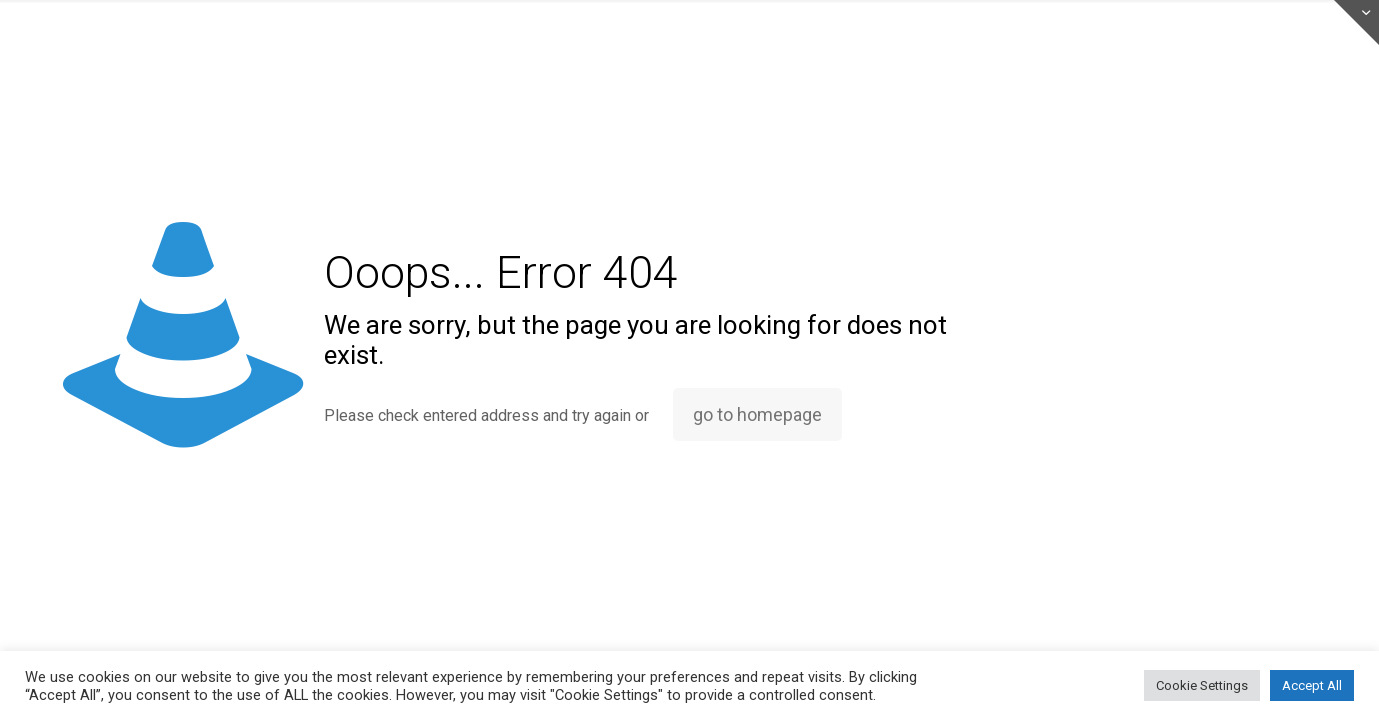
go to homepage (757, 414)
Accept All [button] (1312, 685)
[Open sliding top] (1356, 22)
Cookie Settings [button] (1202, 685)
